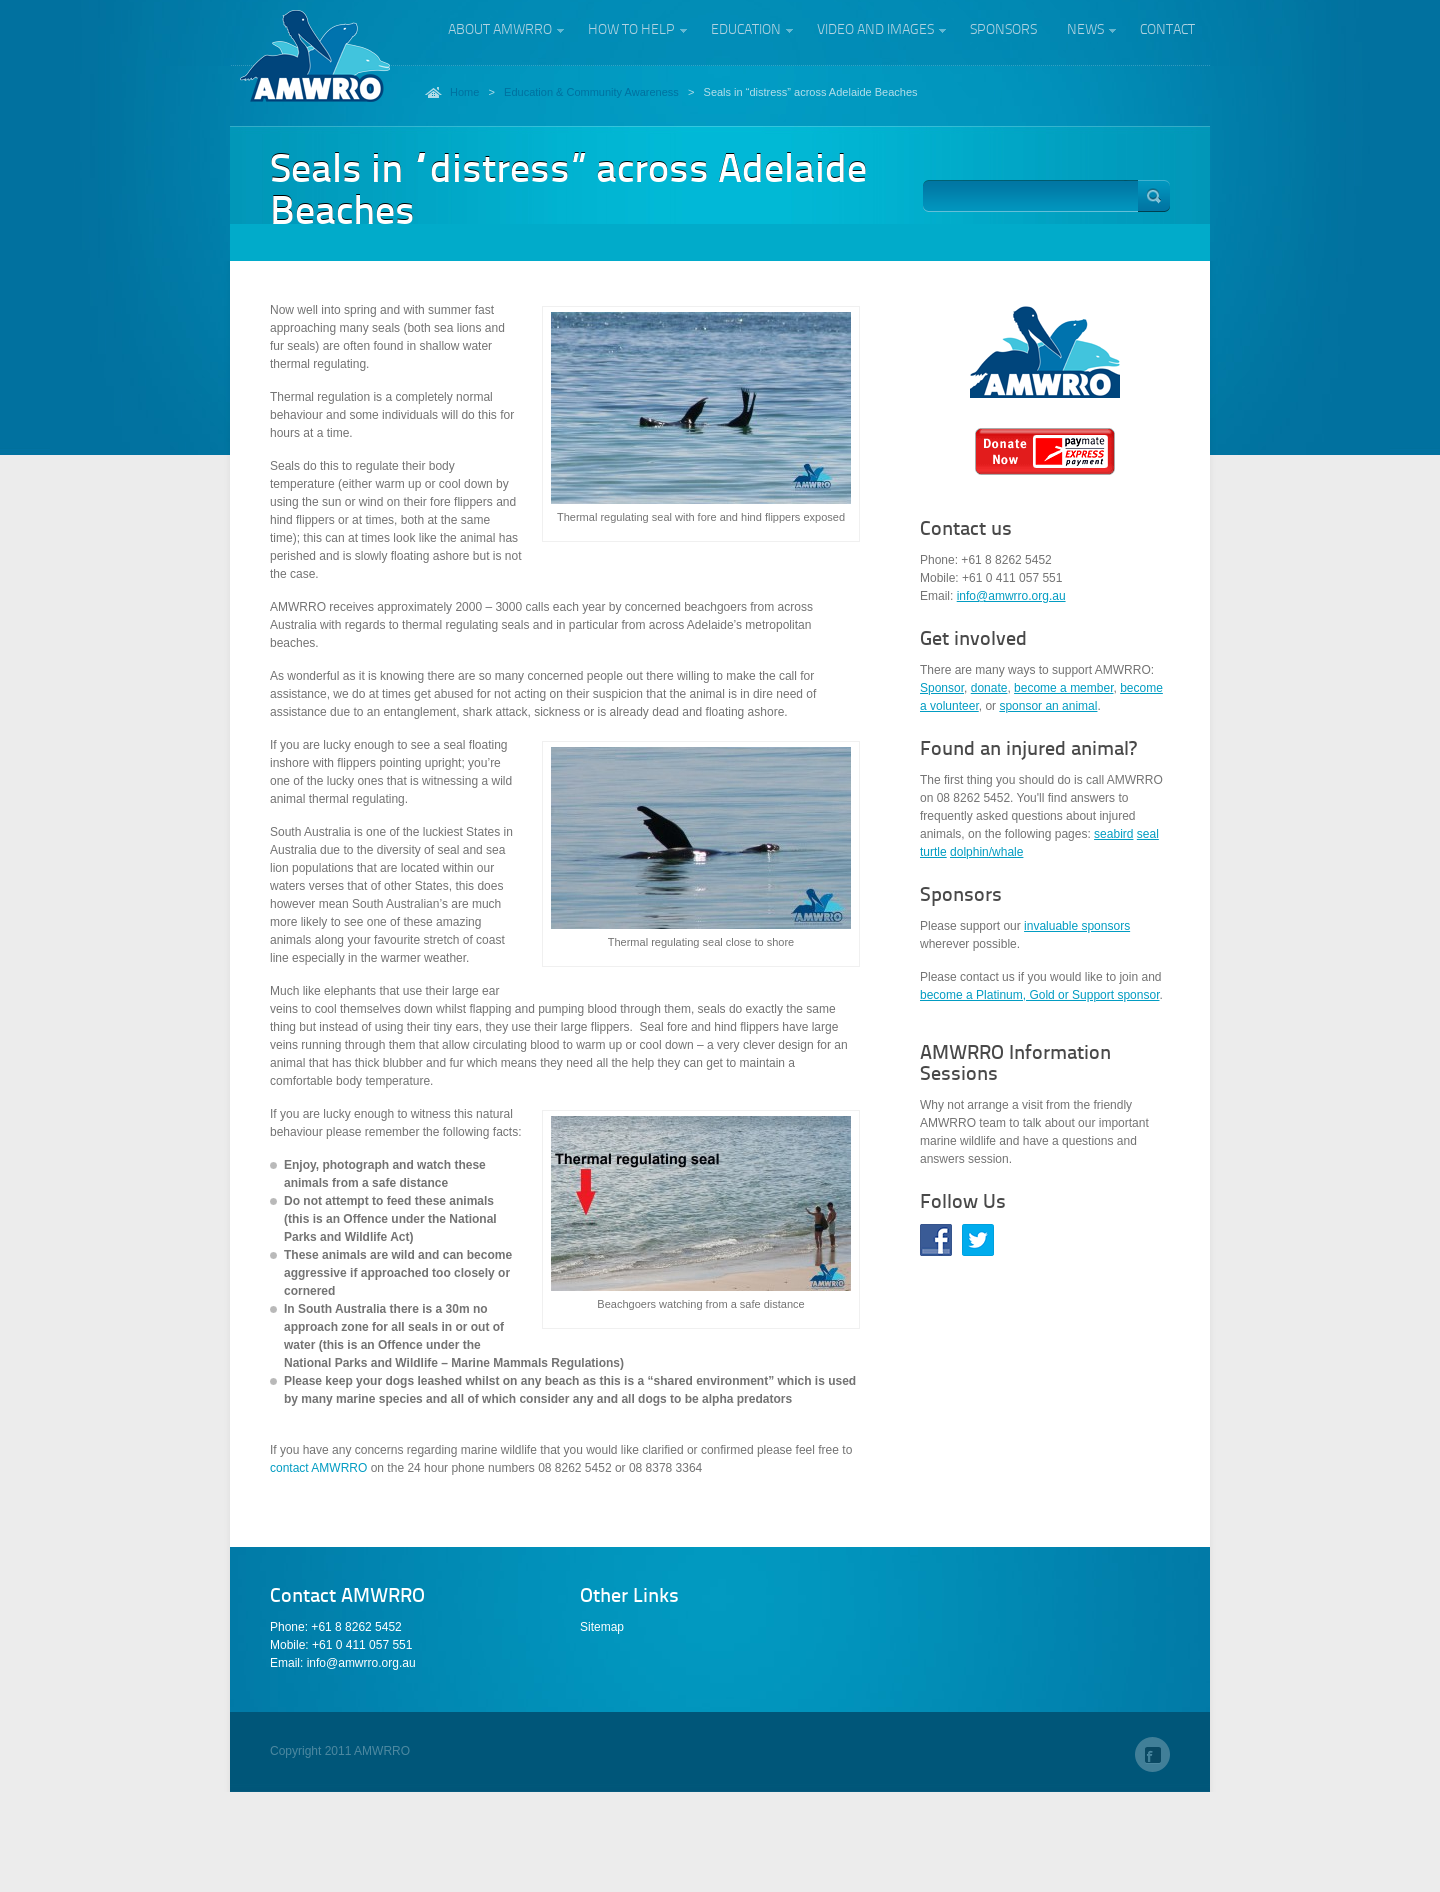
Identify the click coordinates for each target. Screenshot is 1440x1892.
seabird (1113, 834)
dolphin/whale (986, 852)
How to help (631, 32)
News (1085, 32)
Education (745, 32)
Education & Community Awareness (591, 92)
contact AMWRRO (320, 1468)
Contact (1167, 30)
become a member (1063, 688)
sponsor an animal (1048, 706)
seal (1148, 834)
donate (989, 688)
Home (464, 92)
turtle (933, 852)
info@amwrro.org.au (1011, 596)
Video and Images (875, 32)
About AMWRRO (499, 32)
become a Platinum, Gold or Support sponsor (1039, 995)
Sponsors (1003, 30)
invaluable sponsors (1077, 926)
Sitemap (602, 1627)
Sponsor (942, 688)
